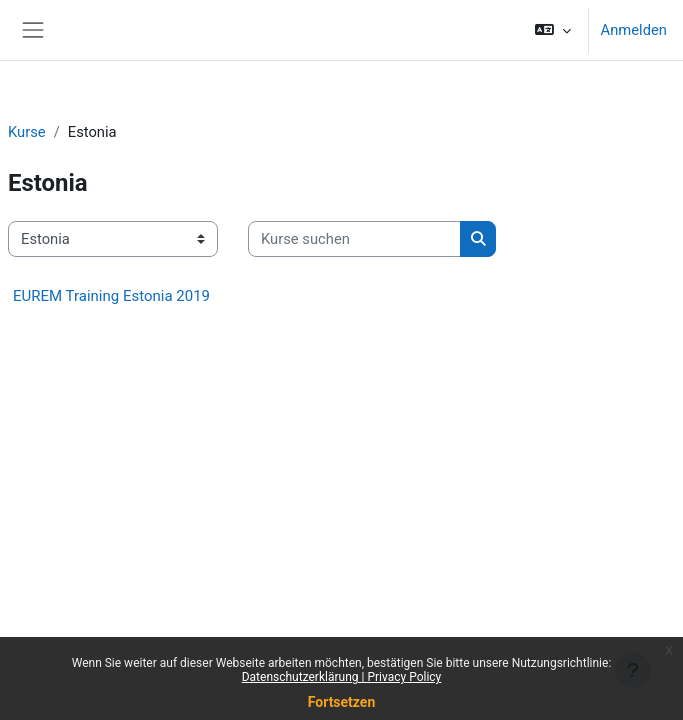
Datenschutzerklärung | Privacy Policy (342, 677)
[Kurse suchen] (354, 239)
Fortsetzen (342, 702)
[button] (552, 30)
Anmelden (634, 30)
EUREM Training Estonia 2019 (111, 296)
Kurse (27, 132)
